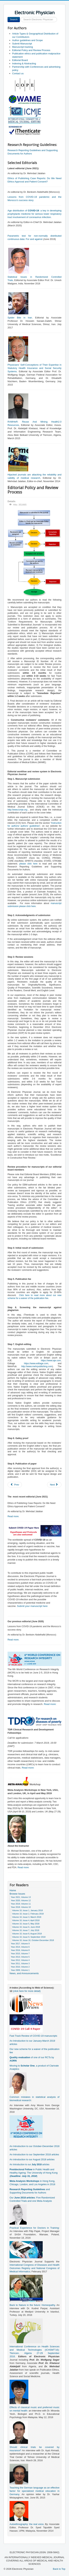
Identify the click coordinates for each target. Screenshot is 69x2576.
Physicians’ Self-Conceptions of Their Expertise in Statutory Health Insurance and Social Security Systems (34, 368)
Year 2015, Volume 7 (20, 1953)
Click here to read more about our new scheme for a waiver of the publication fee (34, 1297)
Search (13, 19)
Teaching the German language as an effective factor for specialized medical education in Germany (34, 2491)
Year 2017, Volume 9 (20, 1943)
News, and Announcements (24, 1973)
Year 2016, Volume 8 (20, 1950)
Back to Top (59, 2569)
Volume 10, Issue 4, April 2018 (26, 1920)
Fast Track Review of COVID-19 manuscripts (33, 2035)
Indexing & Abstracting (24, 63)
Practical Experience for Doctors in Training (34, 2227)
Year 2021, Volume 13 (21, 1897)
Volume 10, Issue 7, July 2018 (25, 1930)
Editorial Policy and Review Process (31, 50)
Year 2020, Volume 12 (21, 1900)
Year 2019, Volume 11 (21, 1904)
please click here (29, 863)
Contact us (18, 73)
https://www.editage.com (36, 1363)
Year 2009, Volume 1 (20, 1970)
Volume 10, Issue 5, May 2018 (25, 1924)
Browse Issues (17, 1893)
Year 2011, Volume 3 (20, 1963)
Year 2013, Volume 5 (20, 1957)
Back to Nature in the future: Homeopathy (32, 2305)
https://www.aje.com (51, 1360)
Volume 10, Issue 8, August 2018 (27, 1934)
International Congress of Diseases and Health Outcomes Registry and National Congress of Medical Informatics (34, 2268)
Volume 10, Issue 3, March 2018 (26, 1917)
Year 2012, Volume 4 (20, 1960)
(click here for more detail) (26, 1991)
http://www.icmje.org (17, 809)
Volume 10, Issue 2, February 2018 (28, 1914)
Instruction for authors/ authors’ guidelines (34, 824)
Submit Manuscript (22, 43)
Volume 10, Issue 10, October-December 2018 (33, 1940)
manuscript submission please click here (34, 905)
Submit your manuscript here (32, 1606)
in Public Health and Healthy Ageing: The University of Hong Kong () (34, 2172)
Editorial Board (20, 60)
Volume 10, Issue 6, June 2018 (26, 1927)
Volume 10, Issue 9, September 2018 (28, 1937)
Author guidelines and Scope (27, 40)
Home (13, 1890)
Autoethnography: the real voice (27, 2524)
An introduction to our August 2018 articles (32, 2159)
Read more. (13, 1516)
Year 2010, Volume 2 (20, 1967)
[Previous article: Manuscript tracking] (15, 1484)
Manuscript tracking (22, 47)
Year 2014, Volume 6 (20, 1947)
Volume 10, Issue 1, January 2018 (27, 1910)
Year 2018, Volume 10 (21, 1907)
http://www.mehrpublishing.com (36, 1366)
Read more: (50, 1704)
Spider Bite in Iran (20, 317)
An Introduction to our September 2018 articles (34, 2154)
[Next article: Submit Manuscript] (54, 1484)
